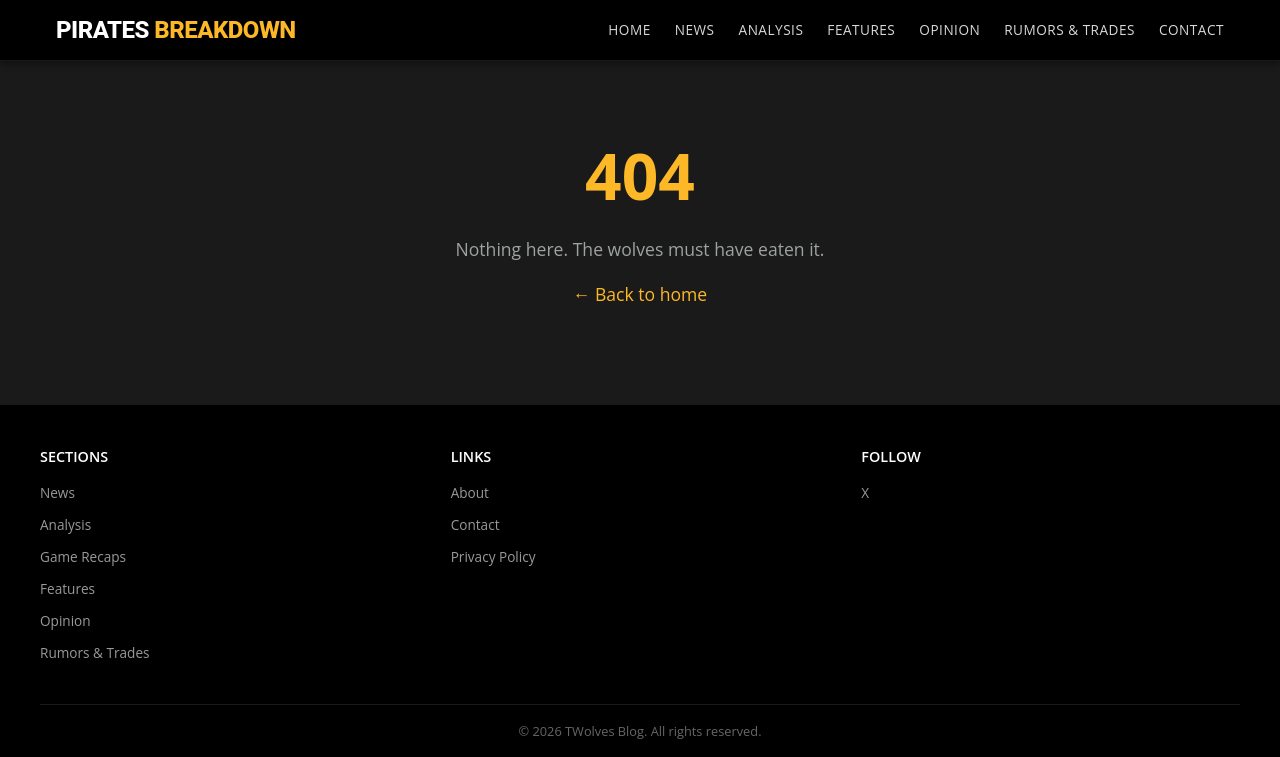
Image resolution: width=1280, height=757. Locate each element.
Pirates (176, 30)
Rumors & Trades (1069, 29)
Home (629, 29)
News (695, 29)
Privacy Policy (493, 556)
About (470, 492)
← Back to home (640, 294)
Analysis (771, 29)
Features (861, 29)
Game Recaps (83, 556)
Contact (1191, 29)
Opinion (949, 29)
